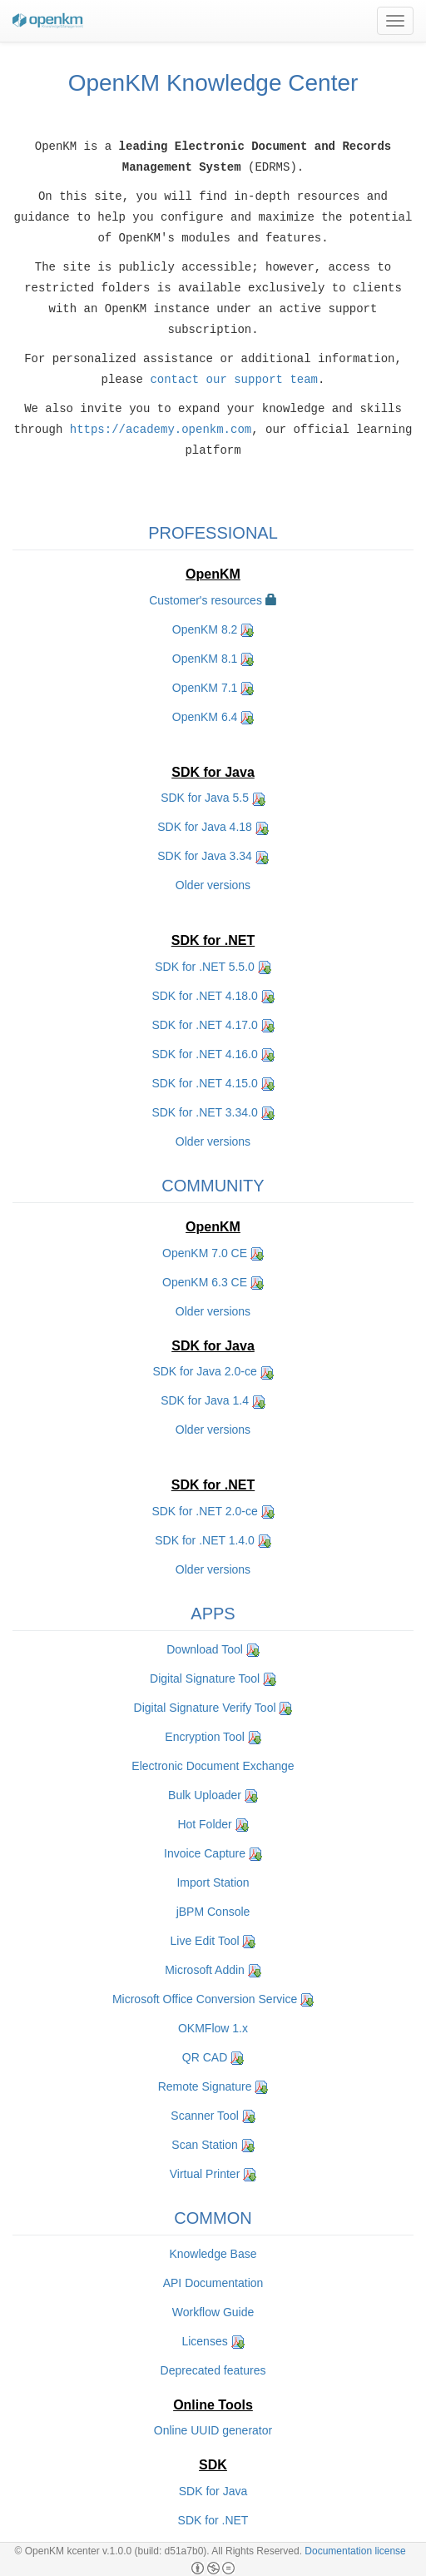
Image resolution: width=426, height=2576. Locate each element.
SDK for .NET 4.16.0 (204, 1053)
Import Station (212, 1881)
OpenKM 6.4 (205, 716)
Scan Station (204, 2144)
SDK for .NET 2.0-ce (204, 1510)
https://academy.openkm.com (160, 430)
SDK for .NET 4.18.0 (204, 995)
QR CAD (204, 2056)
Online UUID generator (213, 2429)
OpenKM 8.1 (205, 657)
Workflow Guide (213, 2311)
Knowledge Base (212, 2253)
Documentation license (355, 2551)
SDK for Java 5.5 (205, 796)
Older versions (213, 884)
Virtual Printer (205, 2173)
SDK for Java (213, 2490)
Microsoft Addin (205, 1969)
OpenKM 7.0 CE (204, 1252)
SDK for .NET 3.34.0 (204, 1111)
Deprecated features (213, 2369)
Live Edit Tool (205, 1940)
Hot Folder (204, 1823)
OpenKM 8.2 (205, 628)
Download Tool (204, 1648)
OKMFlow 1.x (213, 2027)
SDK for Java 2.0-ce (204, 1370)
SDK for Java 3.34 (204, 855)
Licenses (204, 2340)
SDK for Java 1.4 (205, 1399)
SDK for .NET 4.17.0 (204, 1024)
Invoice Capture (204, 1852)
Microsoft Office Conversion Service (204, 1998)
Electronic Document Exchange (212, 1765)
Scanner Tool (204, 2114)
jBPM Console (213, 1910)
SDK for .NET (213, 2519)
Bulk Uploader (204, 1794)
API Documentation (213, 2282)
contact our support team (234, 380)
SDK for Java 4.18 (204, 826)
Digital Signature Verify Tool (205, 1706)
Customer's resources (205, 599)
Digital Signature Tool (205, 1677)
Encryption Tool (204, 1736)
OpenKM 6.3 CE (204, 1281)
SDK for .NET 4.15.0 (204, 1082)
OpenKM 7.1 (205, 687)
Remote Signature (205, 2085)
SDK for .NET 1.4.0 (205, 1539)
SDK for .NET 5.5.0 (205, 965)
